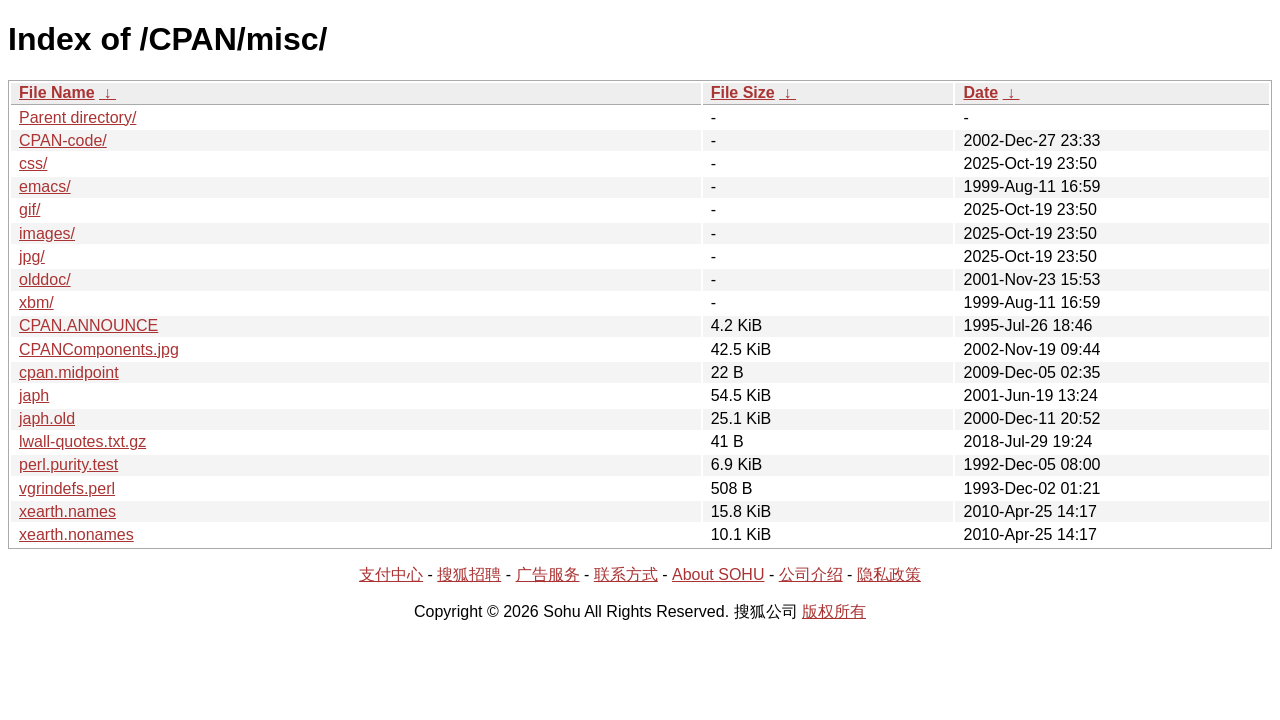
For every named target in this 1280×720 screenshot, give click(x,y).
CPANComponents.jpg (99, 349)
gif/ (29, 209)
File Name (57, 92)
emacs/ (45, 186)
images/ (47, 233)
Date (980, 92)
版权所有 (834, 611)
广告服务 (548, 574)
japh (34, 395)
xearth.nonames (76, 534)
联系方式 (626, 574)
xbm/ (36, 302)
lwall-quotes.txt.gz (82, 441)
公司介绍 (811, 574)
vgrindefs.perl (67, 488)
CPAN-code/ (63, 140)
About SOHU (718, 574)
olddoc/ (45, 279)
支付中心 (391, 574)
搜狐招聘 (469, 574)
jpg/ (32, 256)
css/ (33, 163)
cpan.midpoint (69, 372)
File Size (743, 92)
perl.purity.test (68, 464)
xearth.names (67, 511)
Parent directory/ (77, 117)
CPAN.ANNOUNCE (88, 325)
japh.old (47, 418)
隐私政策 (889, 574)
